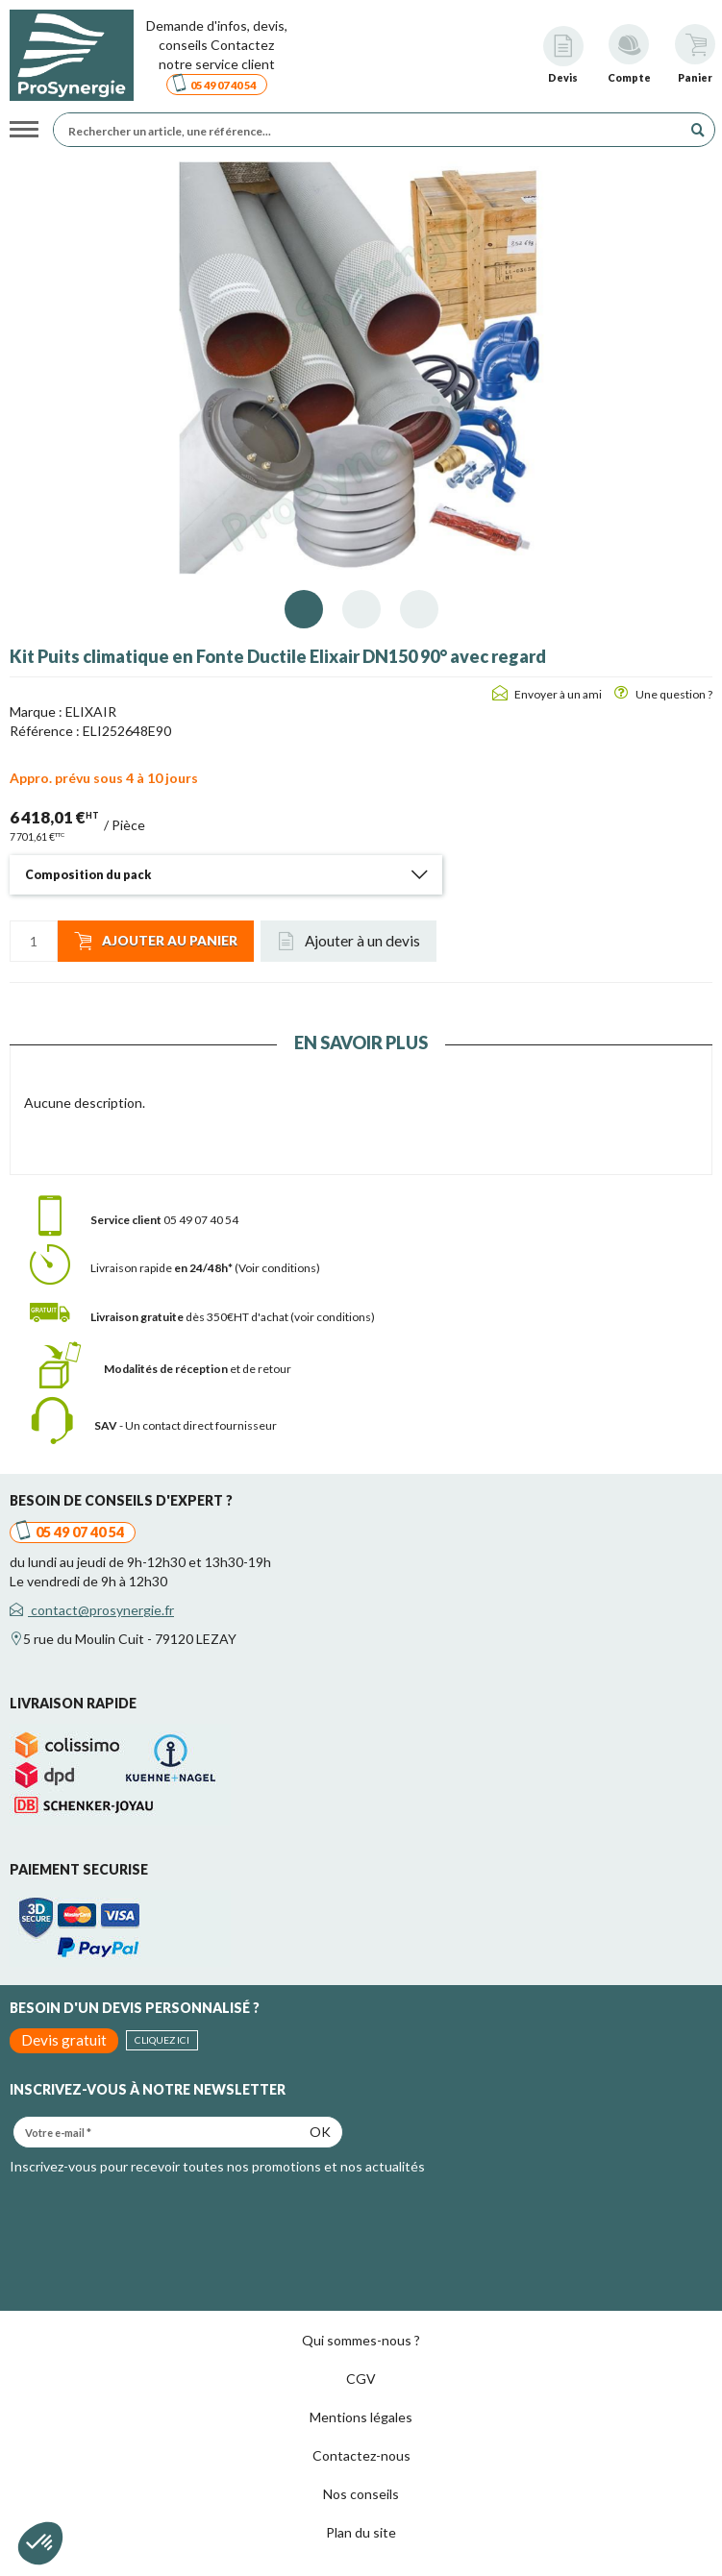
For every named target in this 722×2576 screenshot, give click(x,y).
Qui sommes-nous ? (361, 2340)
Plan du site (361, 2532)
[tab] (226, 875)
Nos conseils (361, 2494)
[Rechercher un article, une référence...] (372, 129)
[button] (226, 875)
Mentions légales (361, 2417)
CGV (361, 2378)
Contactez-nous (361, 2455)
